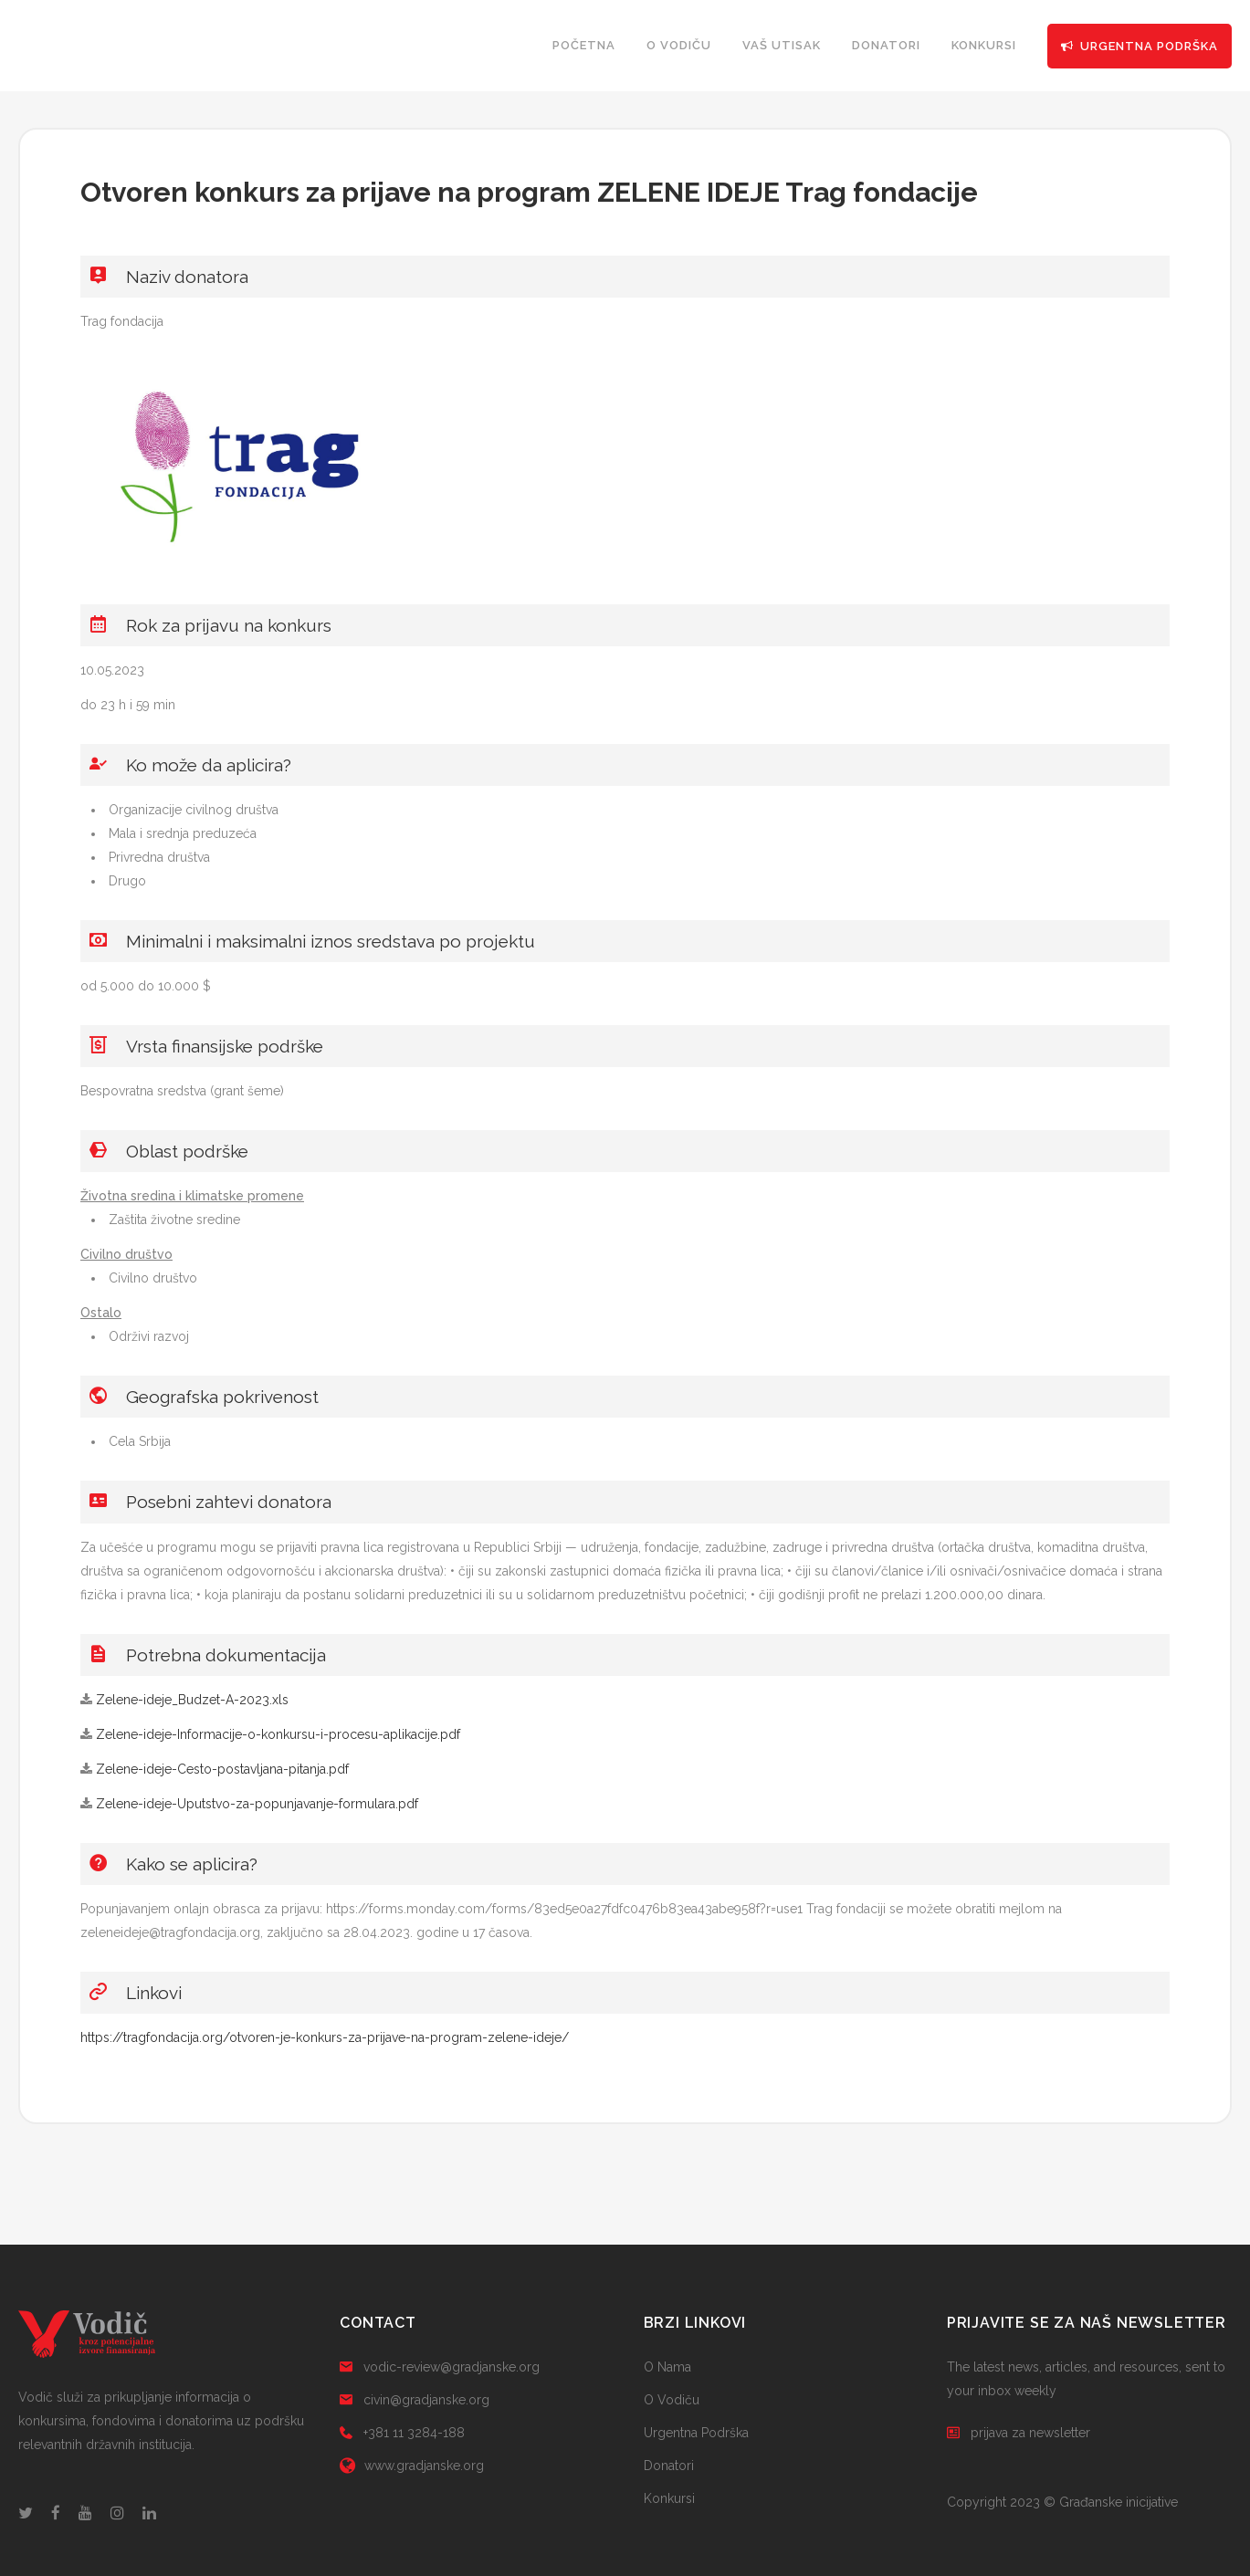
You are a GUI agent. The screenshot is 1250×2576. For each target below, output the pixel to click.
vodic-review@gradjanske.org (440, 2367)
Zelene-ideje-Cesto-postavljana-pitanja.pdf (222, 1769)
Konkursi (669, 2498)
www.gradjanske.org (412, 2465)
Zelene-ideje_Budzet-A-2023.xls (192, 1699)
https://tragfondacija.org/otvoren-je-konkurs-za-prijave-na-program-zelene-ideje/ (324, 2037)
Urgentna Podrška (696, 2432)
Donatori (669, 2465)
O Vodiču (671, 2400)
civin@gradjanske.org (414, 2400)
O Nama (667, 2367)
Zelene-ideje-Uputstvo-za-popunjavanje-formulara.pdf (257, 1803)
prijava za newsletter (1018, 2432)
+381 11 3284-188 (402, 2432)
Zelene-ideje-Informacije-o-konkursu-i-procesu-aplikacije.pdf (278, 1734)
